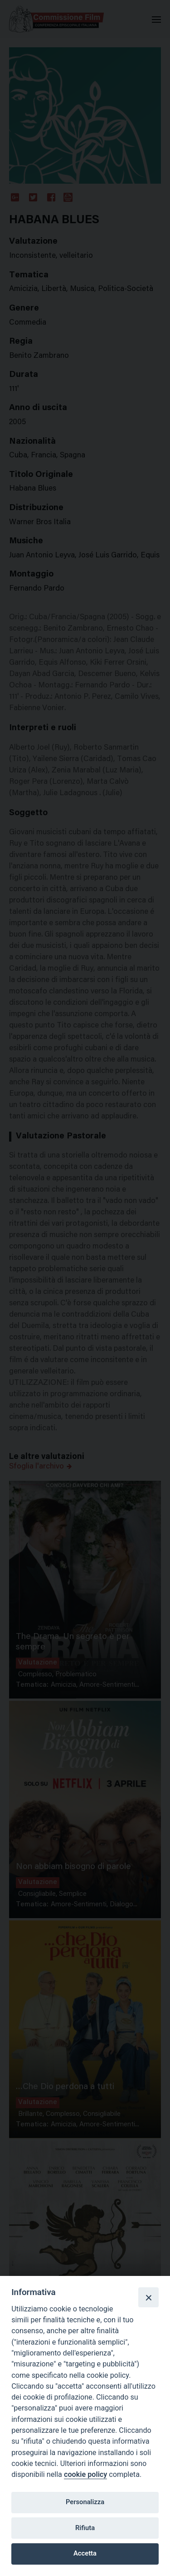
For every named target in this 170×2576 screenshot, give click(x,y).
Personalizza (85, 2502)
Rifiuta (85, 2528)
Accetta (85, 2553)
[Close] (148, 2297)
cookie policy (85, 2474)
